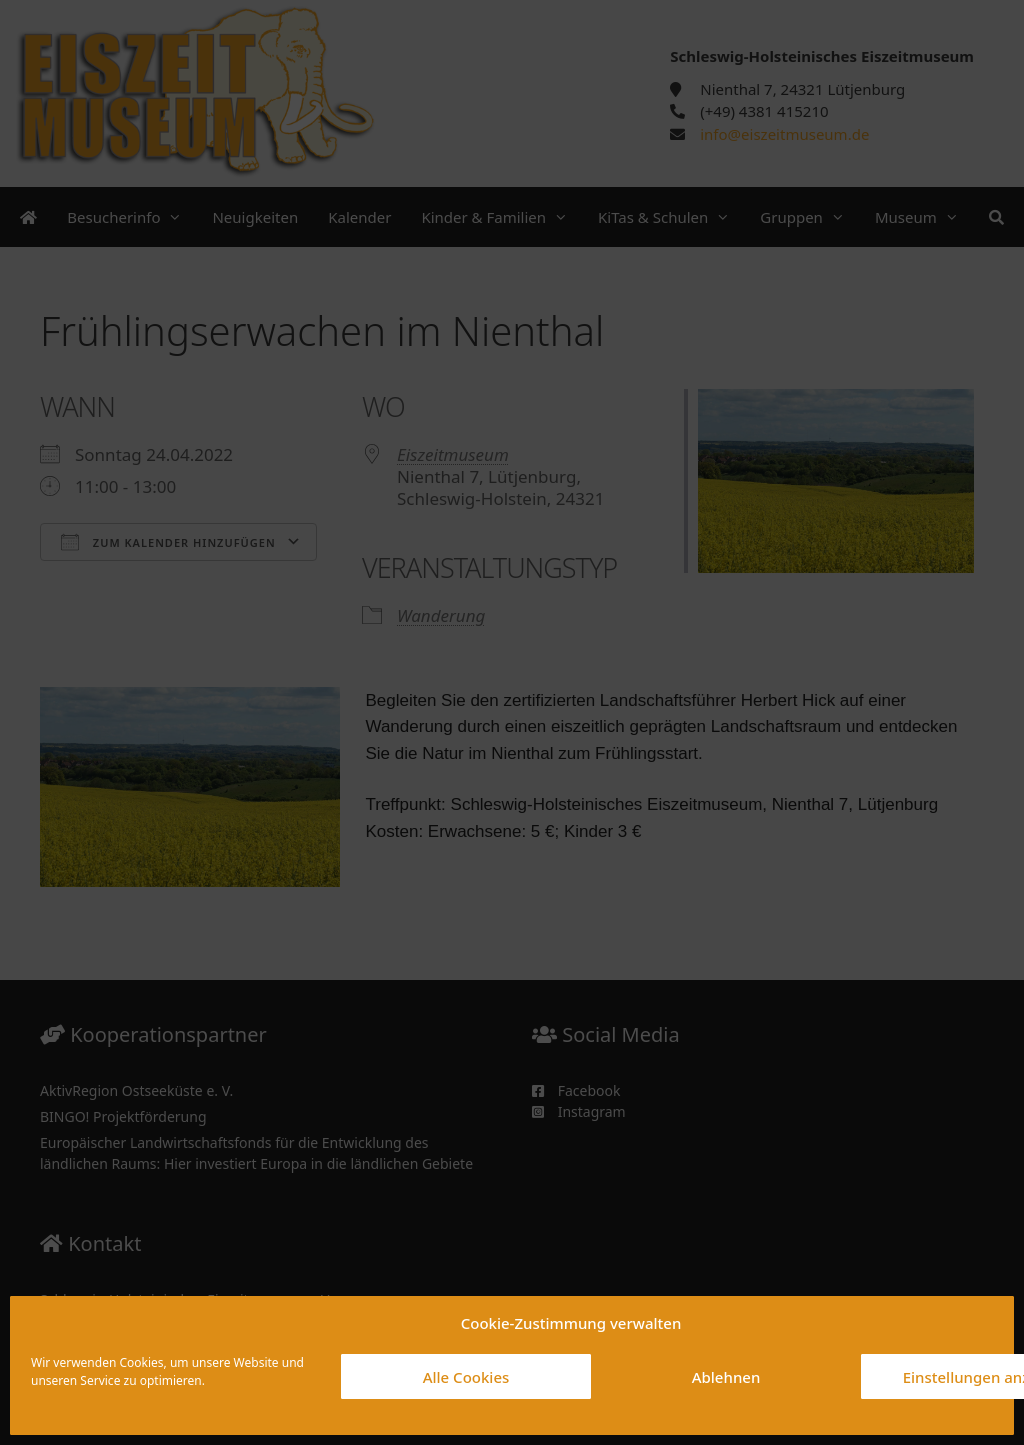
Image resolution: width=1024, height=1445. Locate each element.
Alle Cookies (466, 1377)
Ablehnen (726, 1377)
